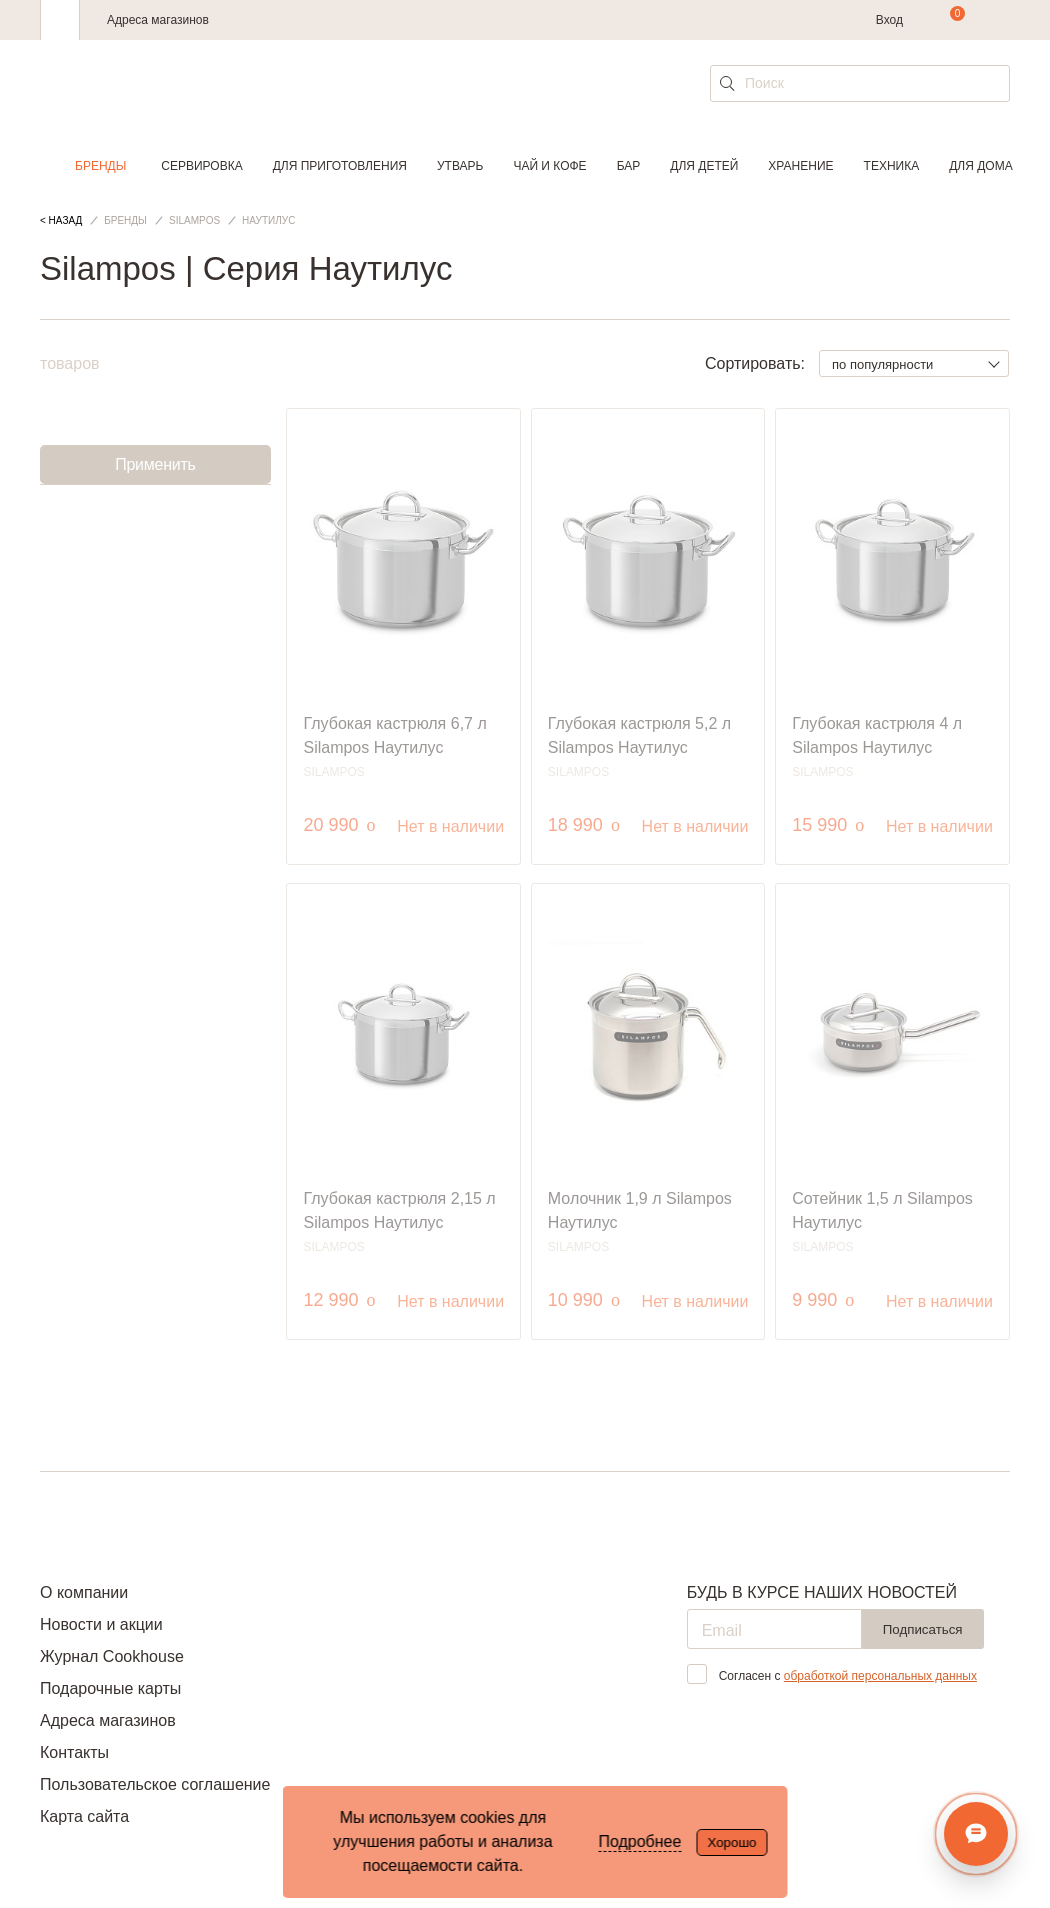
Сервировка (201, 166)
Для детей (704, 166)
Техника (892, 166)
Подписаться (923, 1629)
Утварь (460, 166)
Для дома (980, 166)
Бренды (100, 166)
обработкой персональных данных (880, 1676)
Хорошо (731, 1842)
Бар (629, 166)
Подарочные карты (110, 1688)
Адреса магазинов (158, 20)
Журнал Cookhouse (112, 1656)
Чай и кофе (549, 166)
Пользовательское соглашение (155, 1784)
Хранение (800, 166)
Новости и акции (101, 1624)
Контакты (74, 1752)
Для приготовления (340, 166)
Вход (889, 20)
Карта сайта (84, 1816)
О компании (84, 1592)
